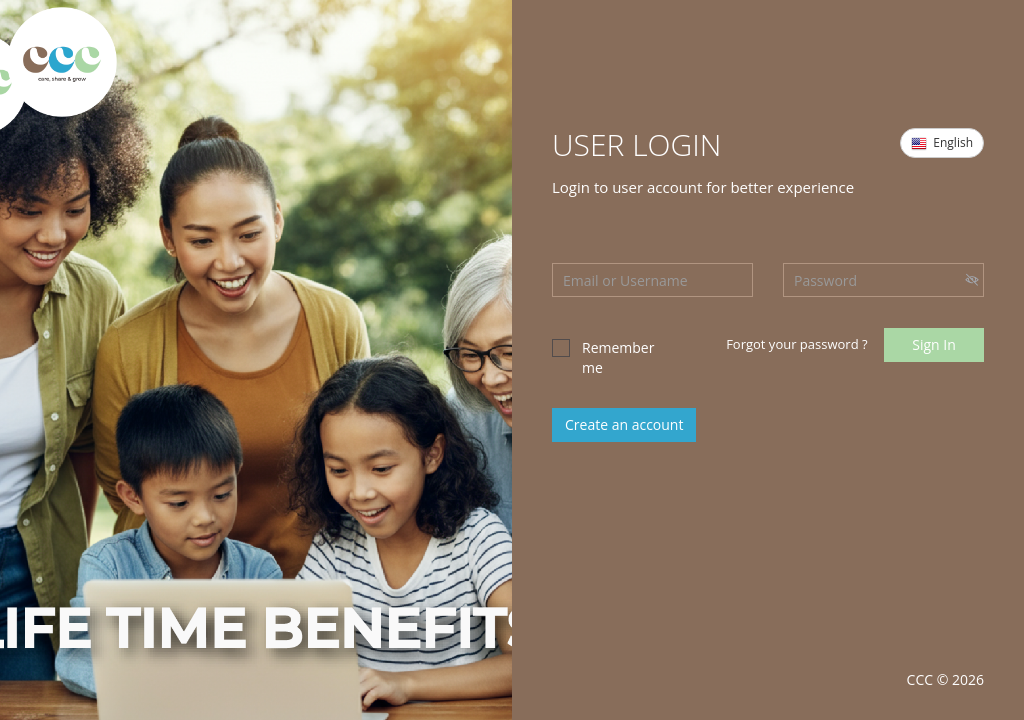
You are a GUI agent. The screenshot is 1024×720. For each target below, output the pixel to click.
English (942, 143)
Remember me (603, 357)
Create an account (624, 424)
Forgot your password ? (796, 344)
